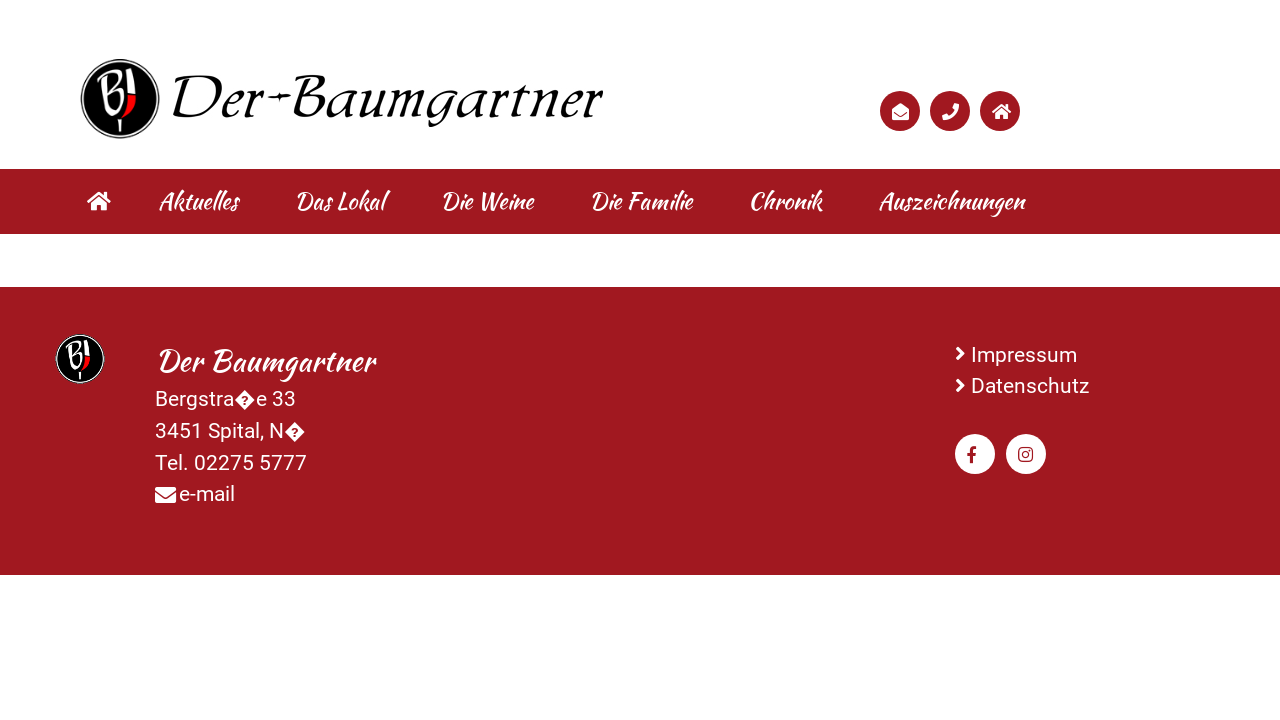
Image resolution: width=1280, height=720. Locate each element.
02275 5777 (250, 462)
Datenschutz (1030, 385)
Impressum (1024, 354)
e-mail (207, 493)
